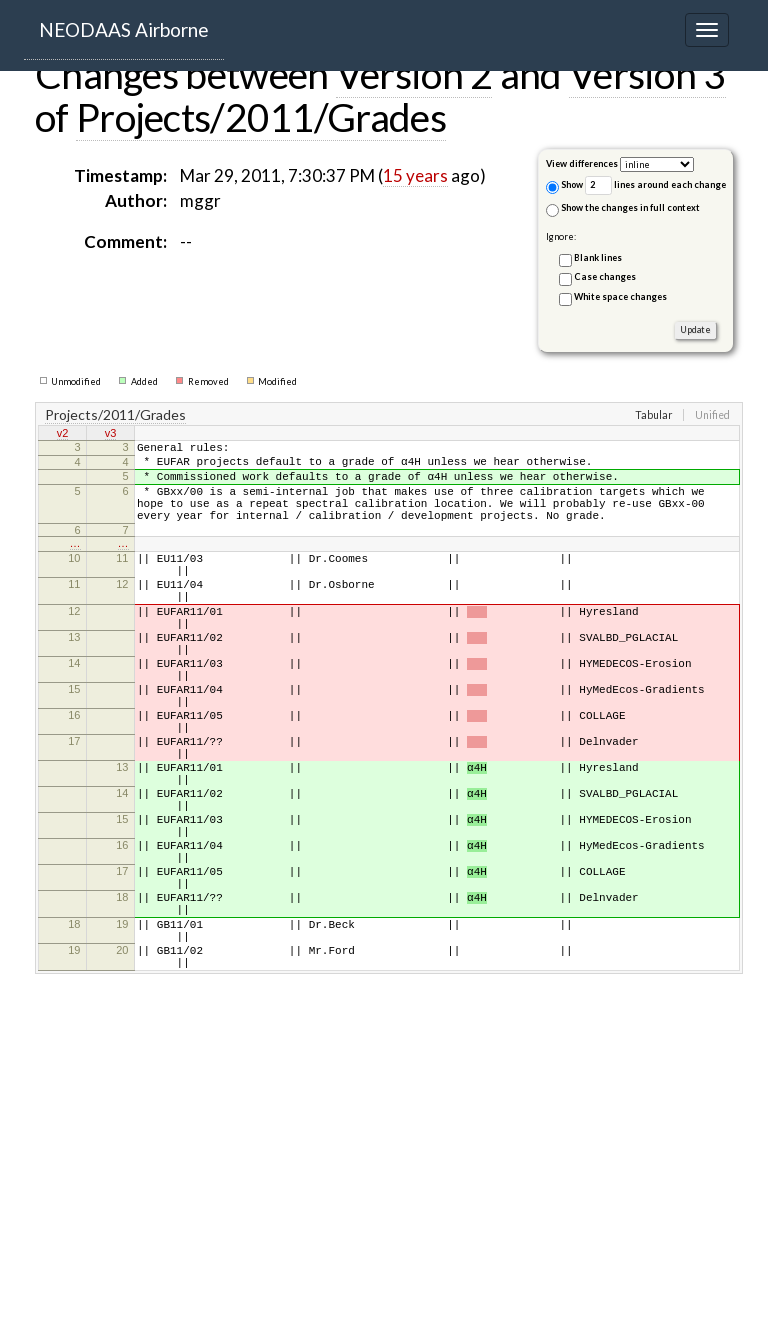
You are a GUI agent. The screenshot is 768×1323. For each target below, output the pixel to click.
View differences (582, 163)
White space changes (620, 296)
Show (564, 186)
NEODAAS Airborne (124, 29)
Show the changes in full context (623, 209)
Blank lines (598, 257)
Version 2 (414, 74)
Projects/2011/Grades (261, 117)
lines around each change (655, 185)
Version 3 (647, 74)
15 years (415, 175)
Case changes (605, 276)
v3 (111, 435)
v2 (63, 435)
